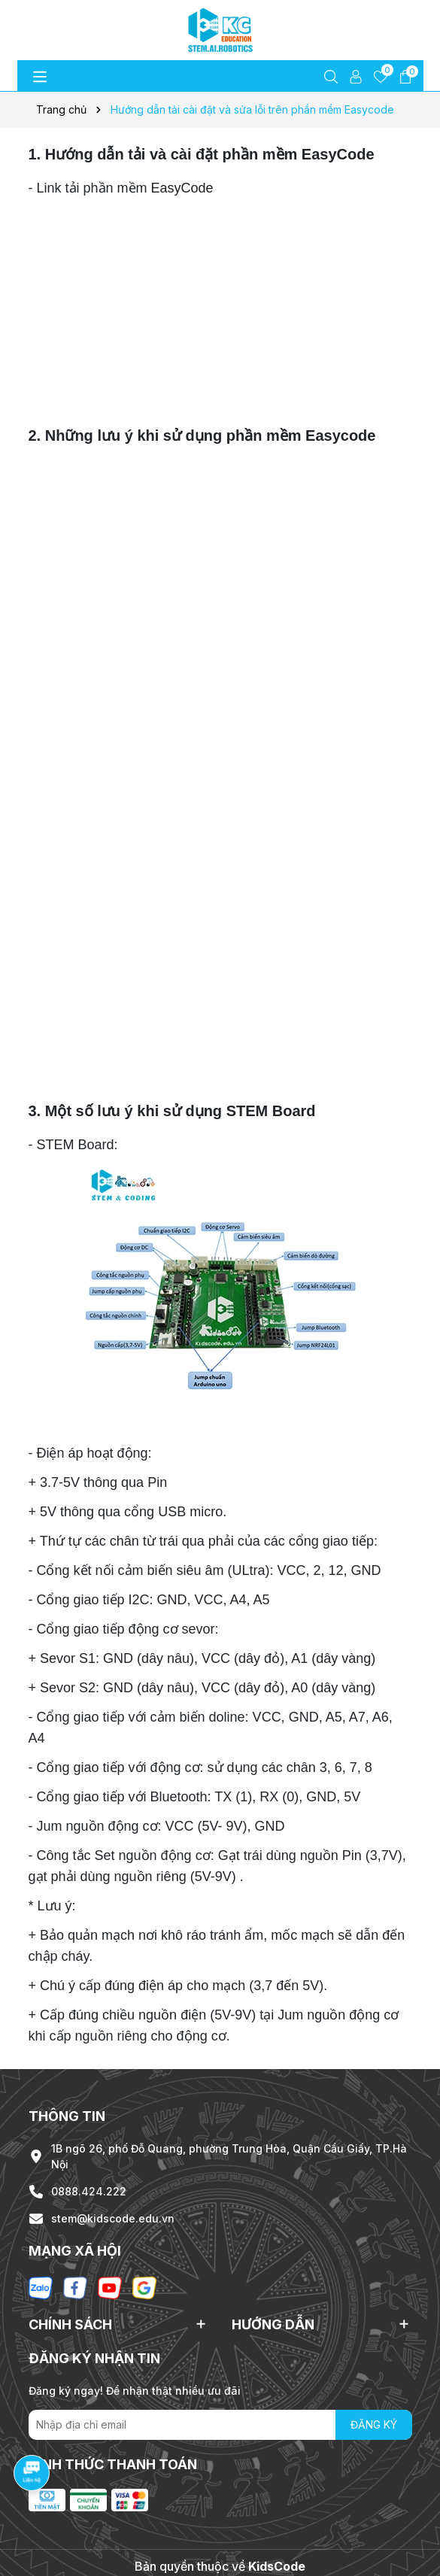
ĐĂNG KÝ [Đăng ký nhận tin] (373, 2424)
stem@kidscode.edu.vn (112, 2218)
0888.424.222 (88, 2191)
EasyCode (182, 188)
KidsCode (276, 2566)
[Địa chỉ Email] (220, 2425)
